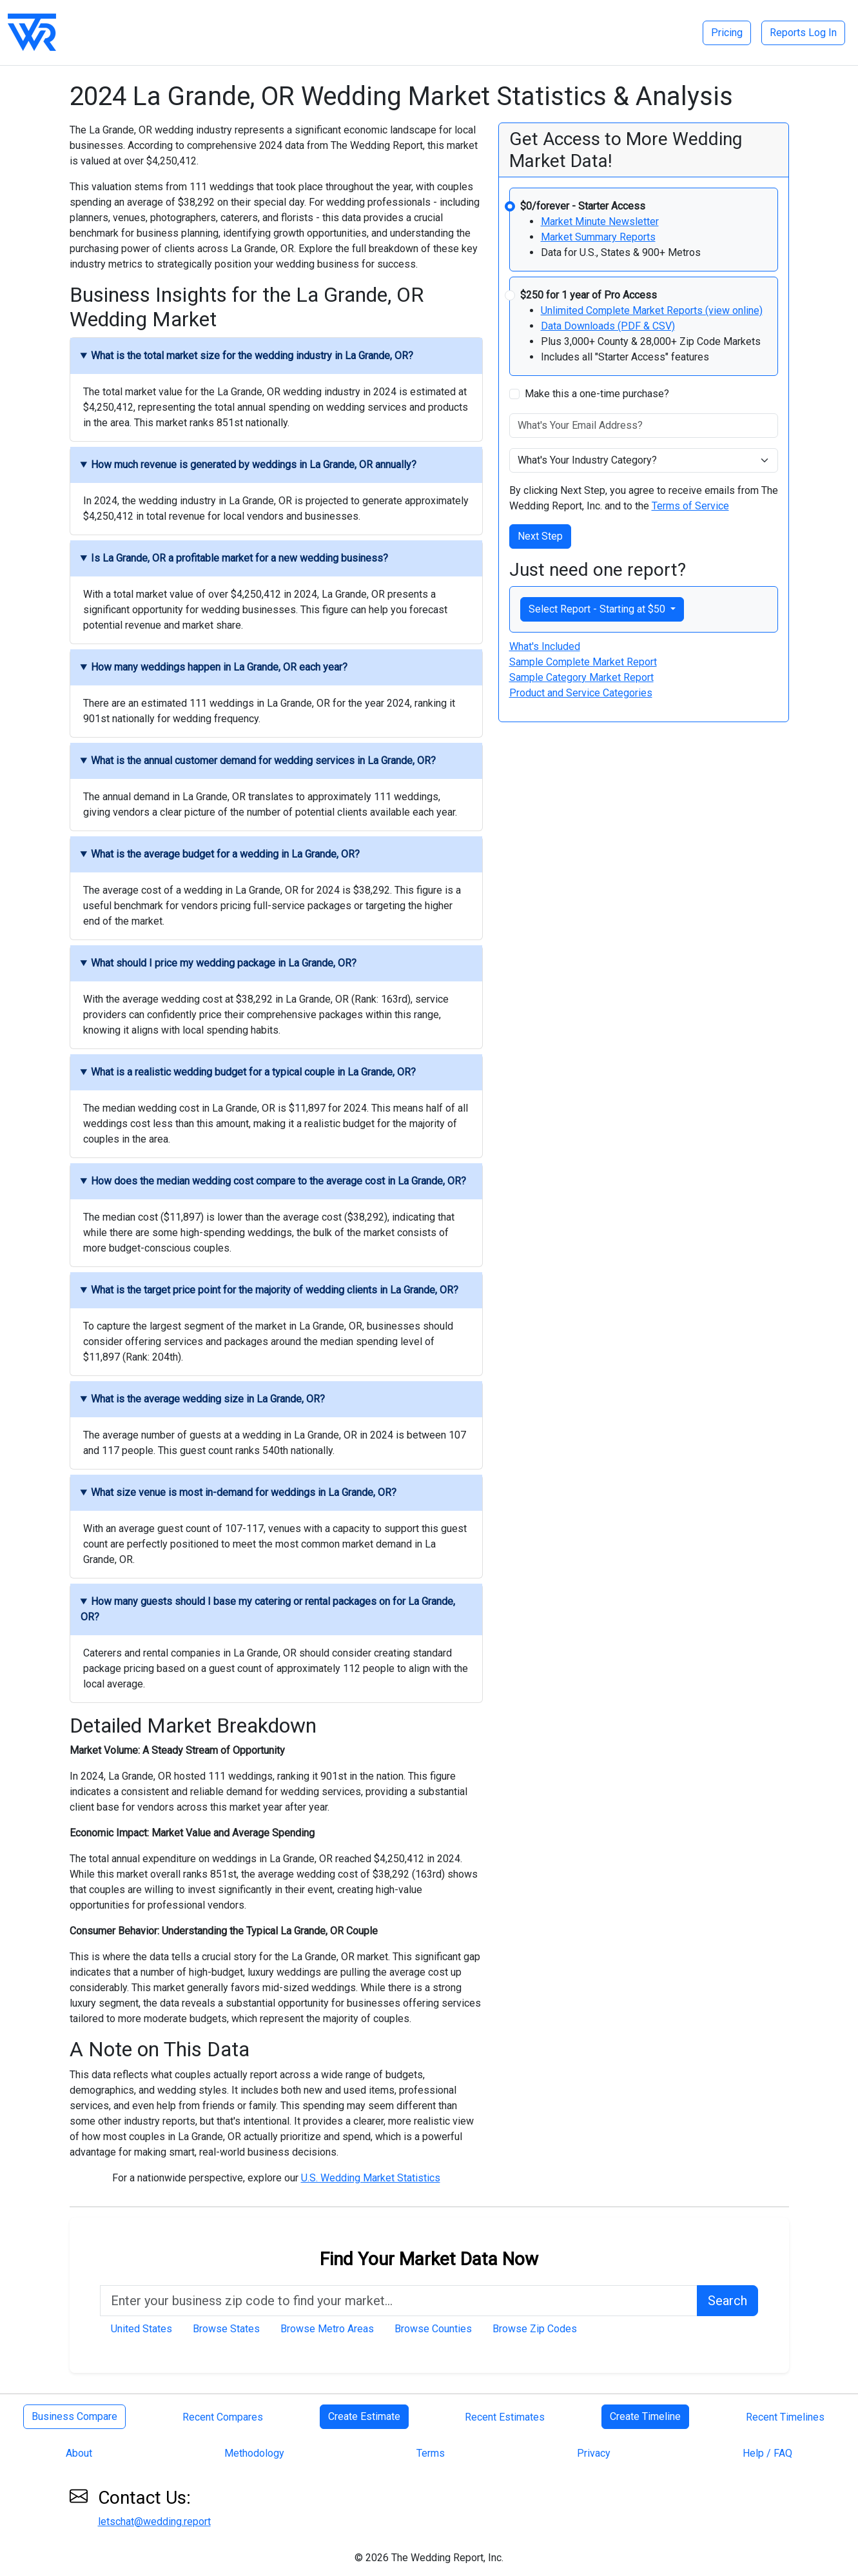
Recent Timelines (785, 2417)
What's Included (544, 646)
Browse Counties (433, 2329)
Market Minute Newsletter (600, 221)
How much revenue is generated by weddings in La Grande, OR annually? (253, 464)
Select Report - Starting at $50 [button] (598, 609)
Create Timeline (645, 2416)
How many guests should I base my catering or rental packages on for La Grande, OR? (268, 1609)
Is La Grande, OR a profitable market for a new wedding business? (239, 558)
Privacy (593, 2453)
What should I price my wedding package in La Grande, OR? (223, 963)
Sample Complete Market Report (583, 662)
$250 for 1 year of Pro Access (588, 295)
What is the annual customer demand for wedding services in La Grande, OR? (263, 760)
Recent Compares (222, 2417)
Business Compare (74, 2416)
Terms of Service (690, 506)
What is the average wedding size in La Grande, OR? (208, 1399)
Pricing (727, 32)
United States (141, 2329)
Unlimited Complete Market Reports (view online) (652, 310)
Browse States (226, 2329)
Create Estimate (364, 2416)
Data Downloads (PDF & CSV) (608, 326)
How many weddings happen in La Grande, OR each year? (219, 667)
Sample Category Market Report (581, 677)
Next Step (540, 536)
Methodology (254, 2453)
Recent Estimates (505, 2417)
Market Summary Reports (598, 237)
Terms (430, 2453)
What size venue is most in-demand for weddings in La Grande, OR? (243, 1492)
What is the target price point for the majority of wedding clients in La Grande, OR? (274, 1290)
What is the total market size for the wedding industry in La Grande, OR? (252, 355)
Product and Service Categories (580, 693)
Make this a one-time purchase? (597, 394)
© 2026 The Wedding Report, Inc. (429, 2557)
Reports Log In (803, 32)
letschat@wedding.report (154, 2521)
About (79, 2453)
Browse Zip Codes (534, 2329)
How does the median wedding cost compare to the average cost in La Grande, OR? (278, 1181)
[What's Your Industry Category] (643, 460)
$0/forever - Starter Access (582, 206)
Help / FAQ (767, 2453)
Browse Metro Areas (327, 2329)
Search (727, 2300)
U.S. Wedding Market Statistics (370, 2178)
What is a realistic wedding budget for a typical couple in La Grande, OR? (253, 1072)
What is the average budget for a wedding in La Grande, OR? (225, 854)
